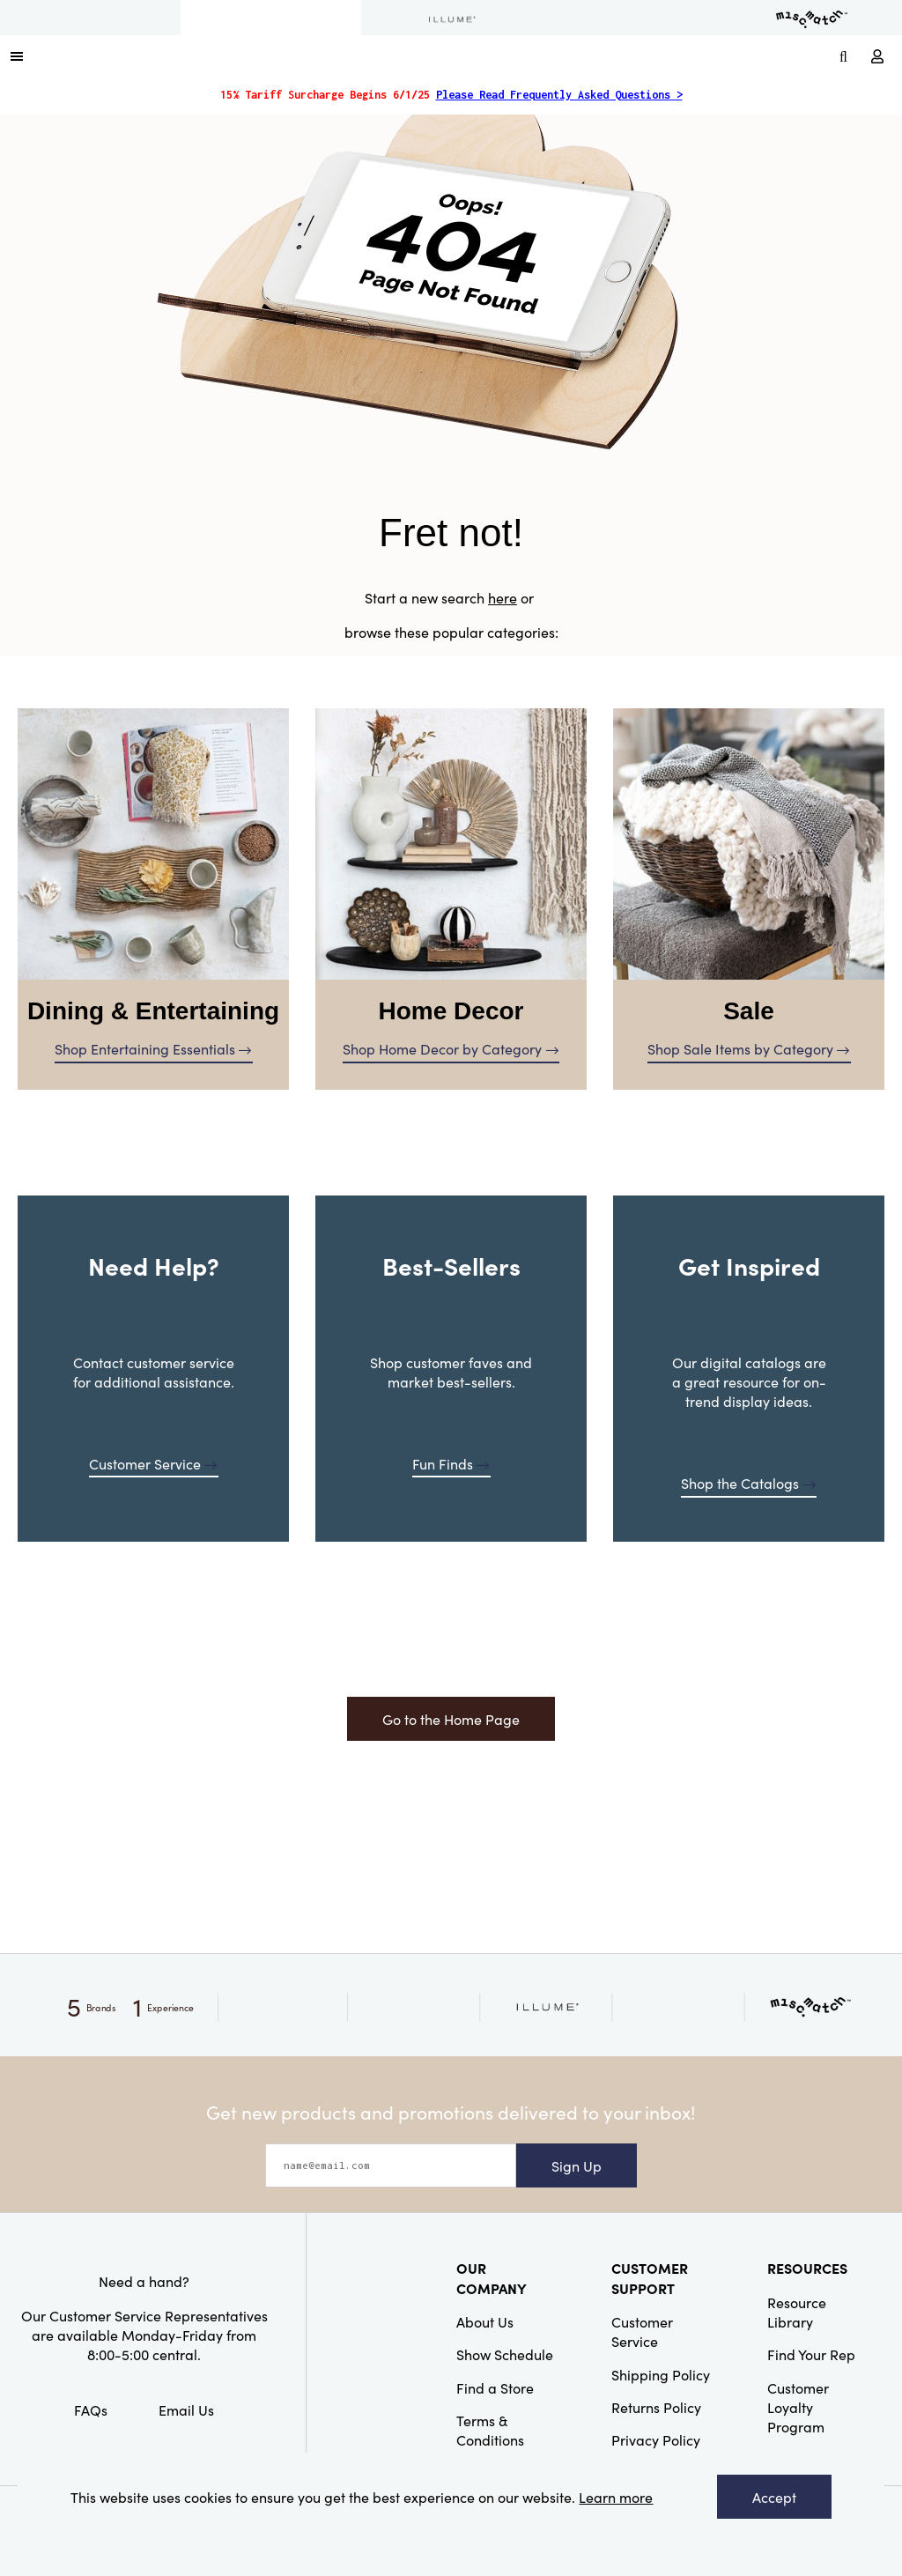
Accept (774, 2496)
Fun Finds (451, 1463)
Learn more (616, 2496)
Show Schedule (504, 2354)
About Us (485, 2321)
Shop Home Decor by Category (450, 1048)
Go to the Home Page (451, 1718)
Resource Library (796, 2311)
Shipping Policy (660, 2374)
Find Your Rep (811, 2354)
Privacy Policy (655, 2439)
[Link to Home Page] (431, 55)
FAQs (90, 2409)
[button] (17, 55)
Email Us (186, 2409)
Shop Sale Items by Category (748, 1048)
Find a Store (495, 2387)
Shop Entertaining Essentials (153, 1048)
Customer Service (153, 1463)
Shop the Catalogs (748, 1482)
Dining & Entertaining (153, 1011)
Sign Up (576, 2165)
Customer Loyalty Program (798, 2407)
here (502, 597)
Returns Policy (656, 2407)
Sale (748, 1011)
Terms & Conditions (490, 2429)
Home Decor (451, 1011)
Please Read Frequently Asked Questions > (559, 94)
